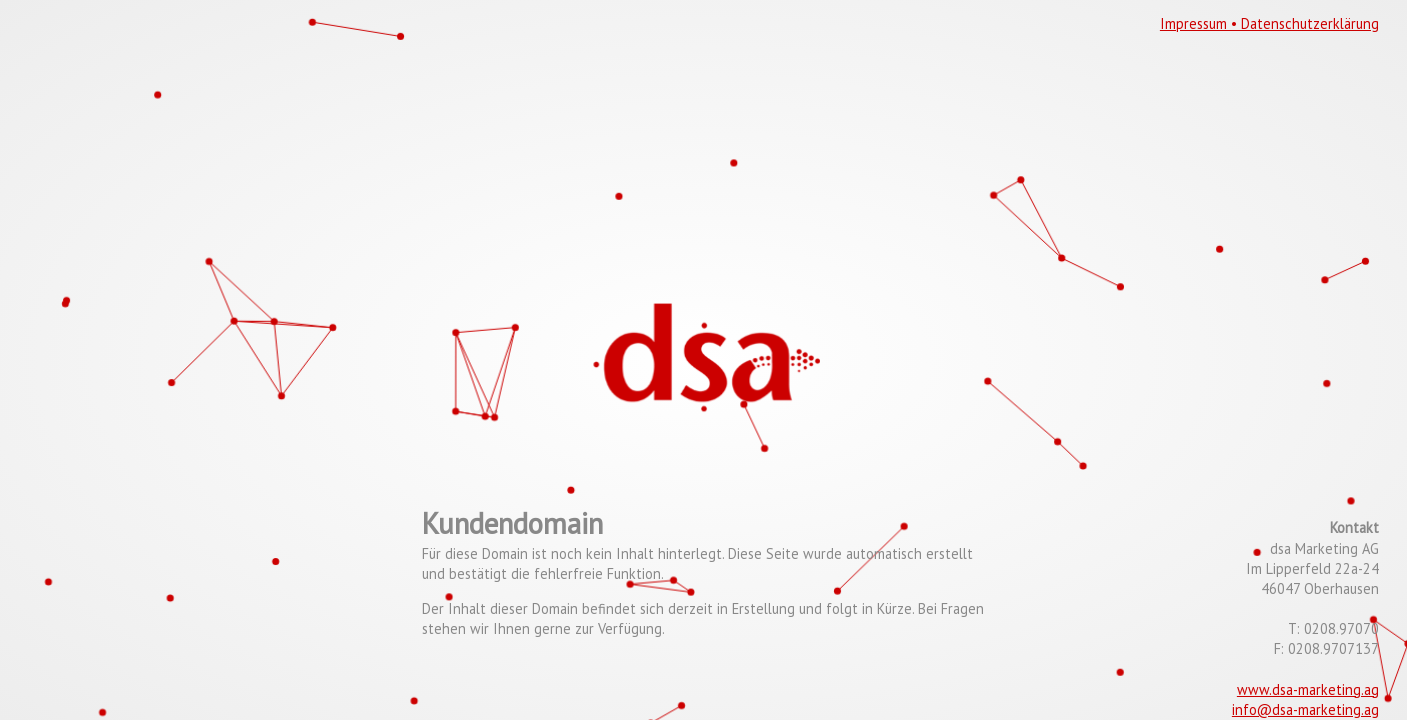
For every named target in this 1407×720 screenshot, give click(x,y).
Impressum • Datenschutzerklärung (1269, 23)
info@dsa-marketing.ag (1305, 709)
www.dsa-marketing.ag (1308, 689)
